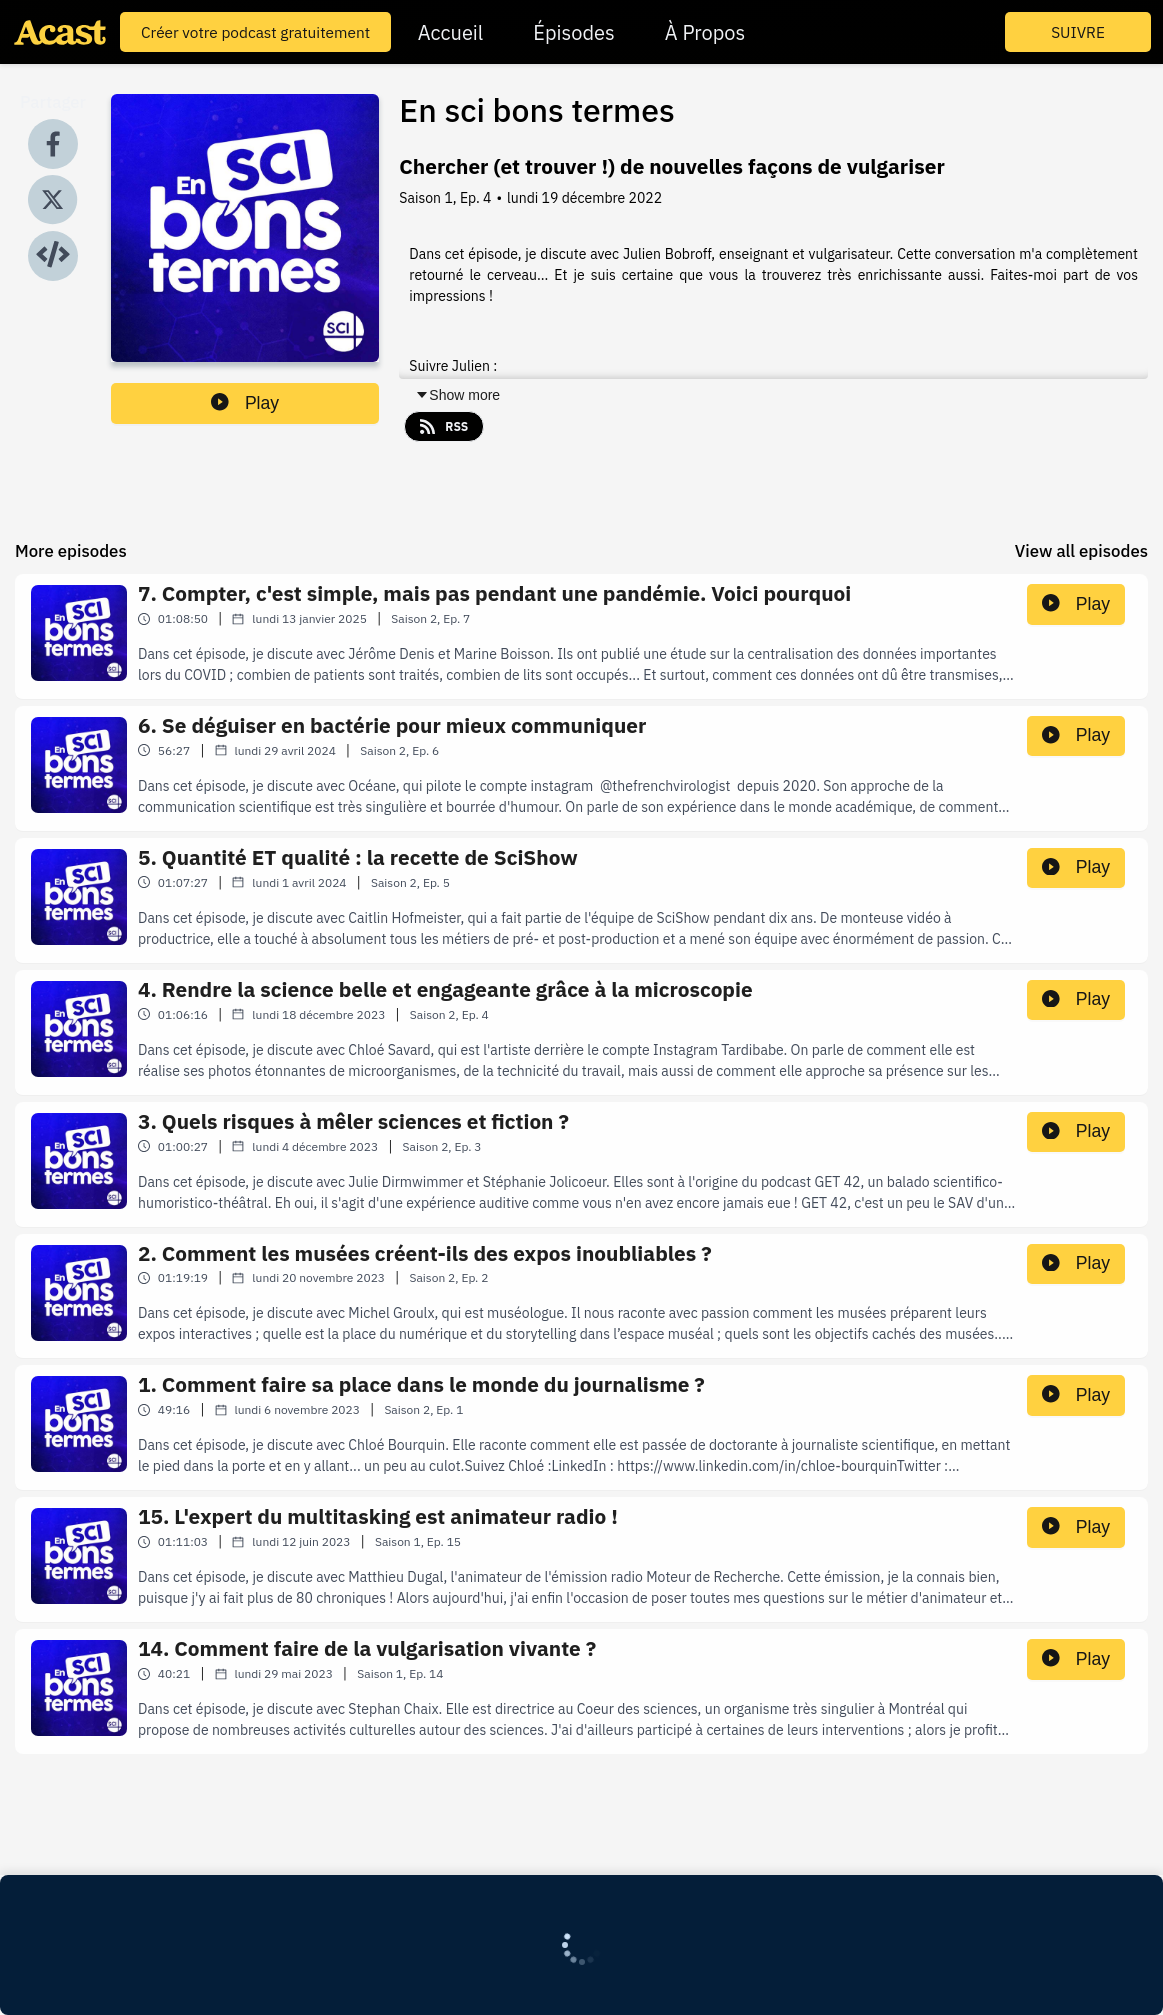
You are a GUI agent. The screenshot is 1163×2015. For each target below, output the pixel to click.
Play (245, 403)
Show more (457, 395)
